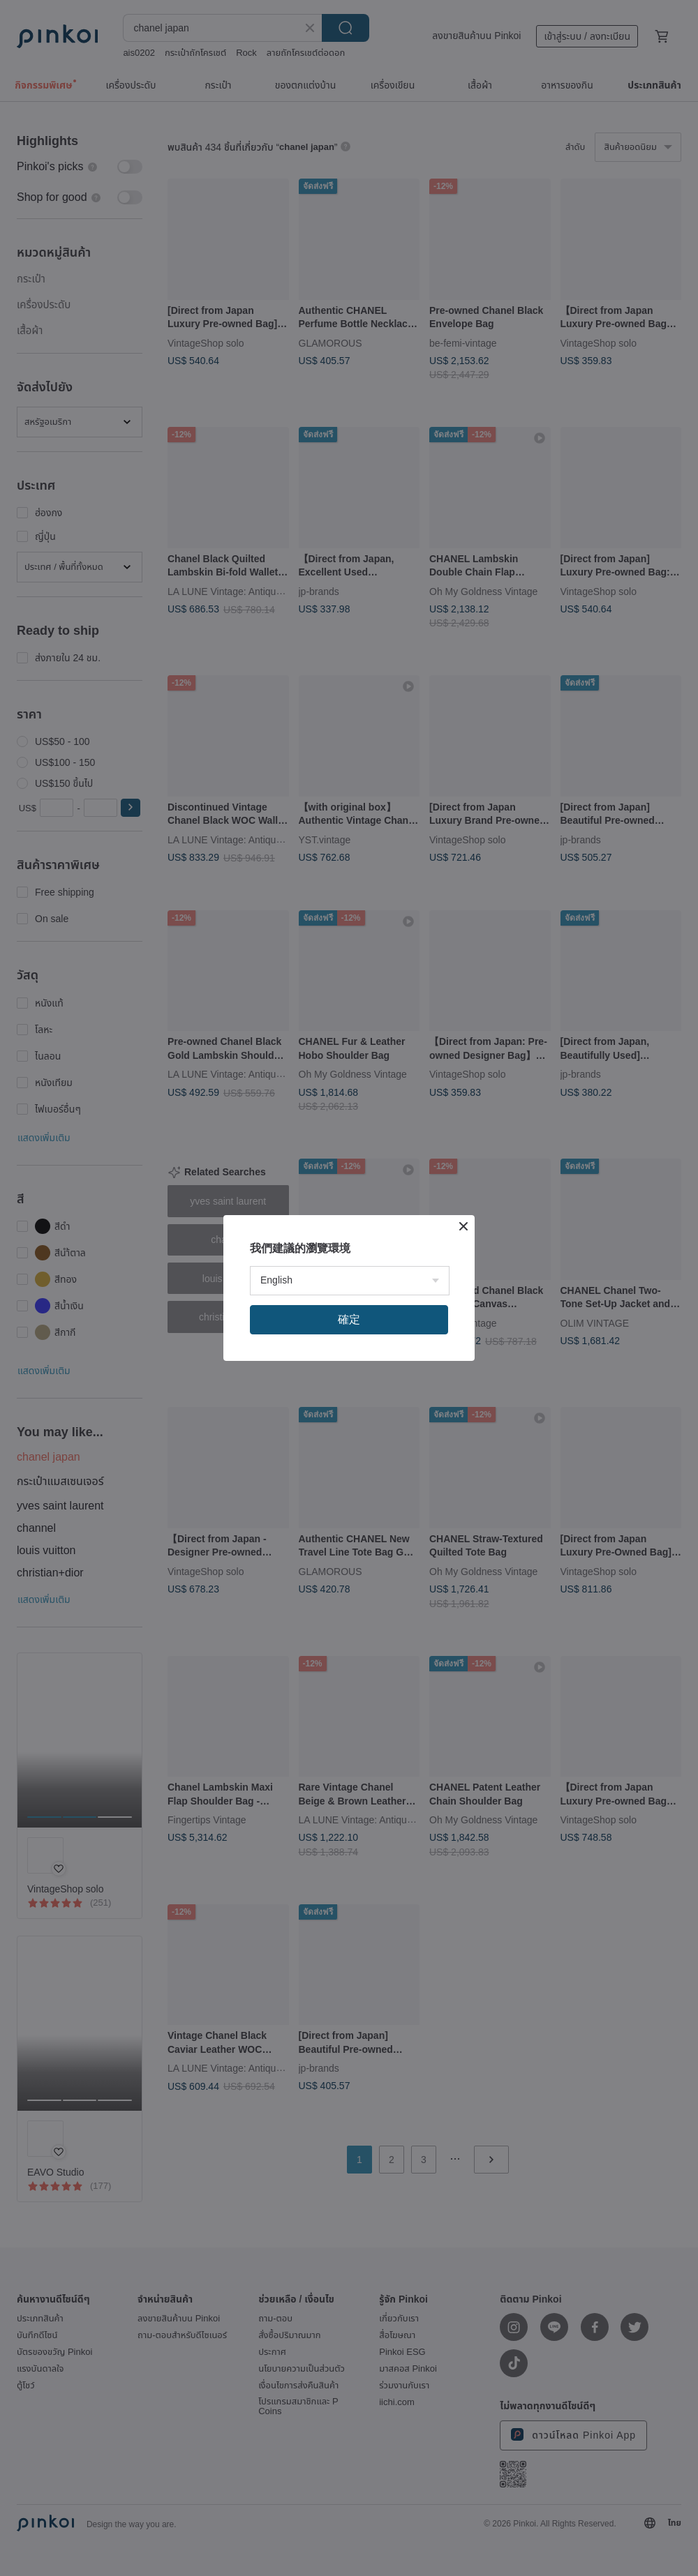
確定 (349, 1319)
